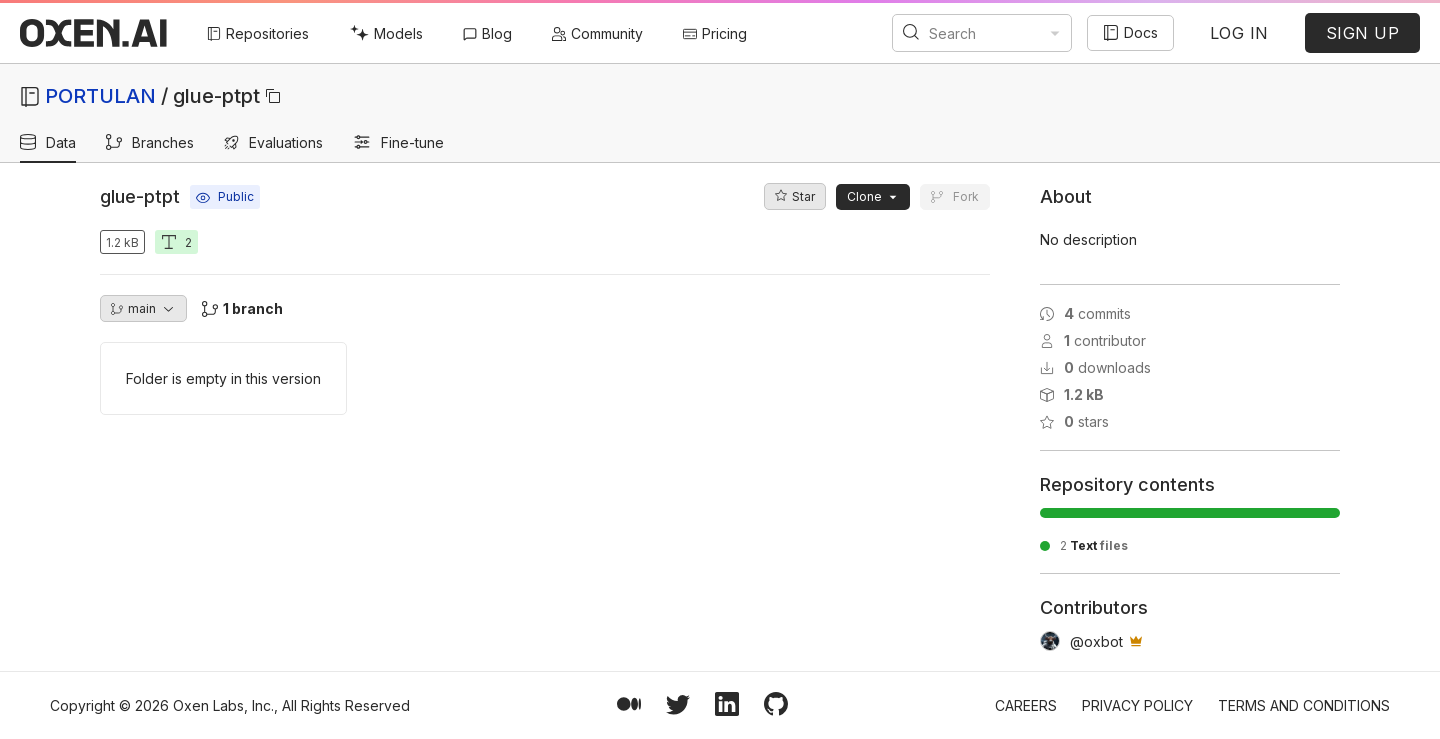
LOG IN (1239, 33)
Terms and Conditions (1304, 705)
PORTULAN (100, 96)
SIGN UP (1363, 33)
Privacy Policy (1137, 705)
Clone (873, 196)
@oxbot (1096, 641)
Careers (1026, 705)
